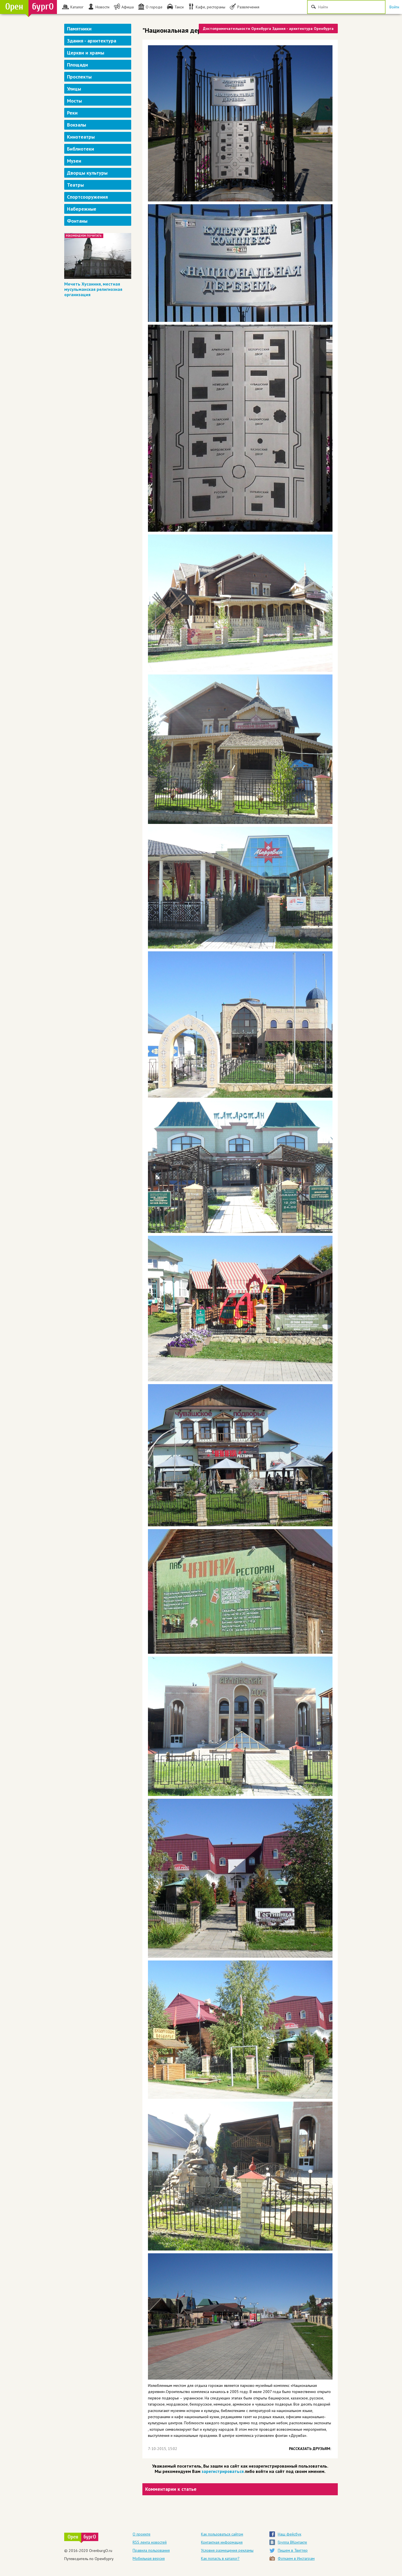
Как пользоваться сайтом (222, 2534)
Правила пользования (151, 2550)
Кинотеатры (81, 137)
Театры (75, 185)
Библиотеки (80, 149)
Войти (394, 6)
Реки (72, 113)
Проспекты (79, 76)
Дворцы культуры (87, 173)
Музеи (74, 161)
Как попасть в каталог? (220, 2558)
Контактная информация (222, 2542)
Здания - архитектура (91, 40)
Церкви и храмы (85, 52)
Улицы (74, 88)
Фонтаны (77, 221)
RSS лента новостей (150, 2542)
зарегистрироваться (223, 2471)
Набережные (81, 209)
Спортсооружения (87, 197)
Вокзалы (76, 125)
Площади (77, 64)
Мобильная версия (149, 2558)
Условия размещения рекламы (227, 2550)
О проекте (141, 2534)
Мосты (74, 101)
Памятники (79, 28)
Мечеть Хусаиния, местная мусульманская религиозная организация (93, 289)
